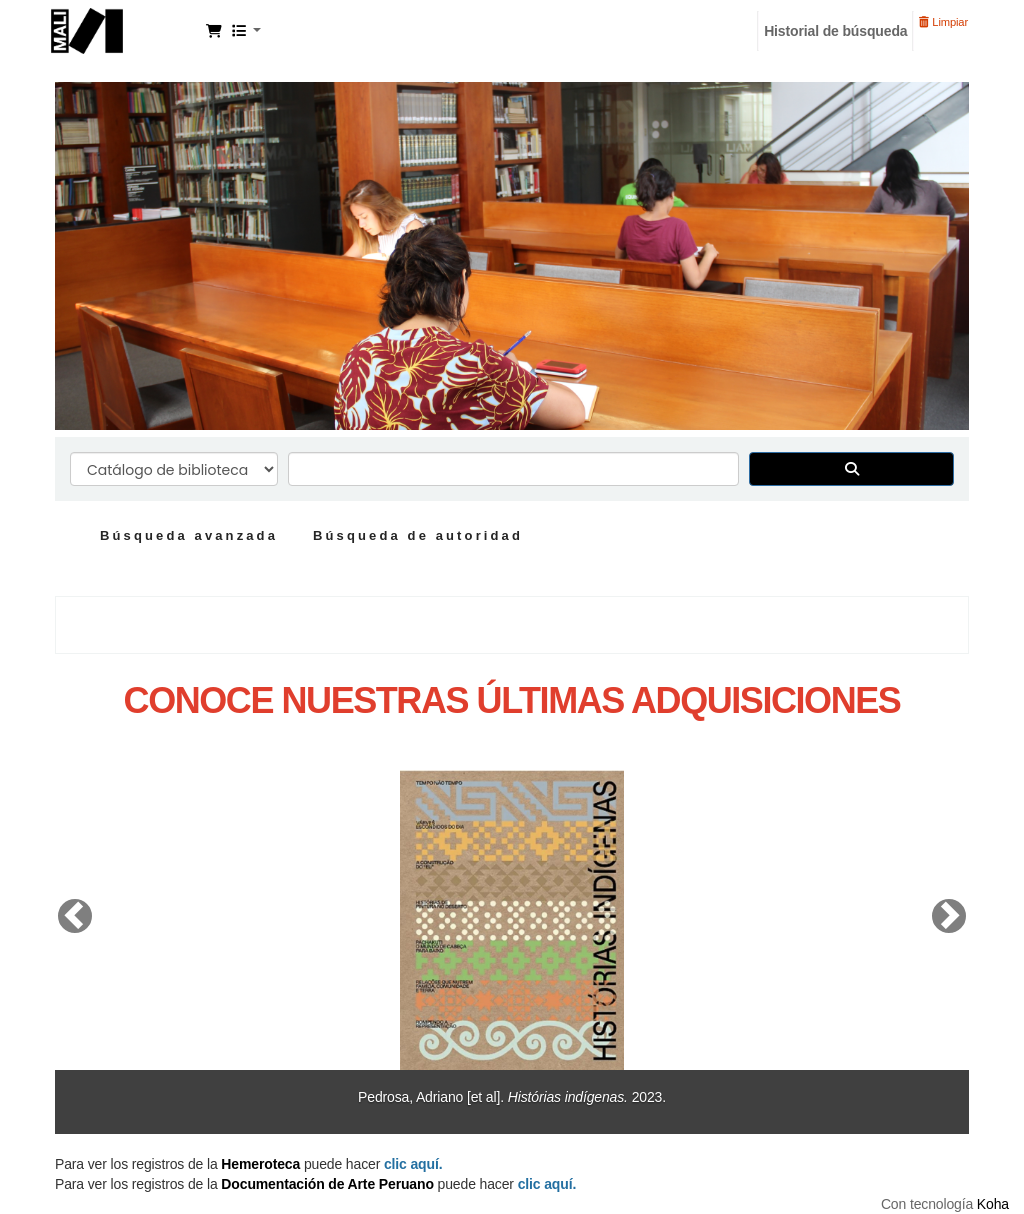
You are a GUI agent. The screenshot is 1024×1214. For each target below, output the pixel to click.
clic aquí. (547, 1184)
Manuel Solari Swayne (126, 28)
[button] (214, 31)
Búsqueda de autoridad (418, 535)
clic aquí (411, 1164)
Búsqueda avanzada (189, 535)
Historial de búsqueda (835, 31)
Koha (993, 1204)
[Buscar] (851, 469)
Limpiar (943, 22)
